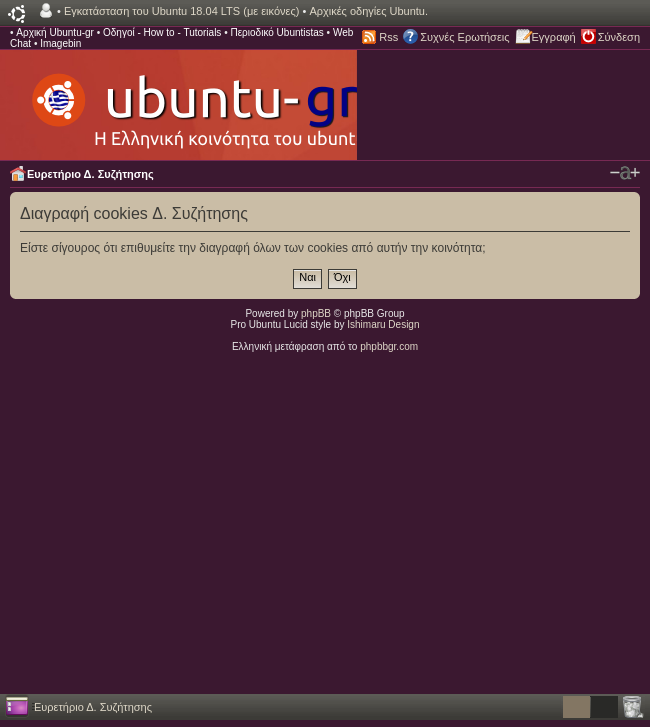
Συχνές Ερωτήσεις (464, 37)
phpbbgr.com (389, 346)
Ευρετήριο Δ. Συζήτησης (90, 174)
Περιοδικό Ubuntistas (276, 32)
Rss (388, 37)
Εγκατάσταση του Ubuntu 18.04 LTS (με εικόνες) (181, 11)
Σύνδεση (619, 37)
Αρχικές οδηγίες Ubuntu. (368, 11)
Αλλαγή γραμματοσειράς (625, 173)
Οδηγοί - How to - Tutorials (162, 32)
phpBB (316, 313)
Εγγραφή (554, 37)
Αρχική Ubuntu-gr (55, 32)
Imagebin (60, 43)
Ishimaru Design (383, 324)
